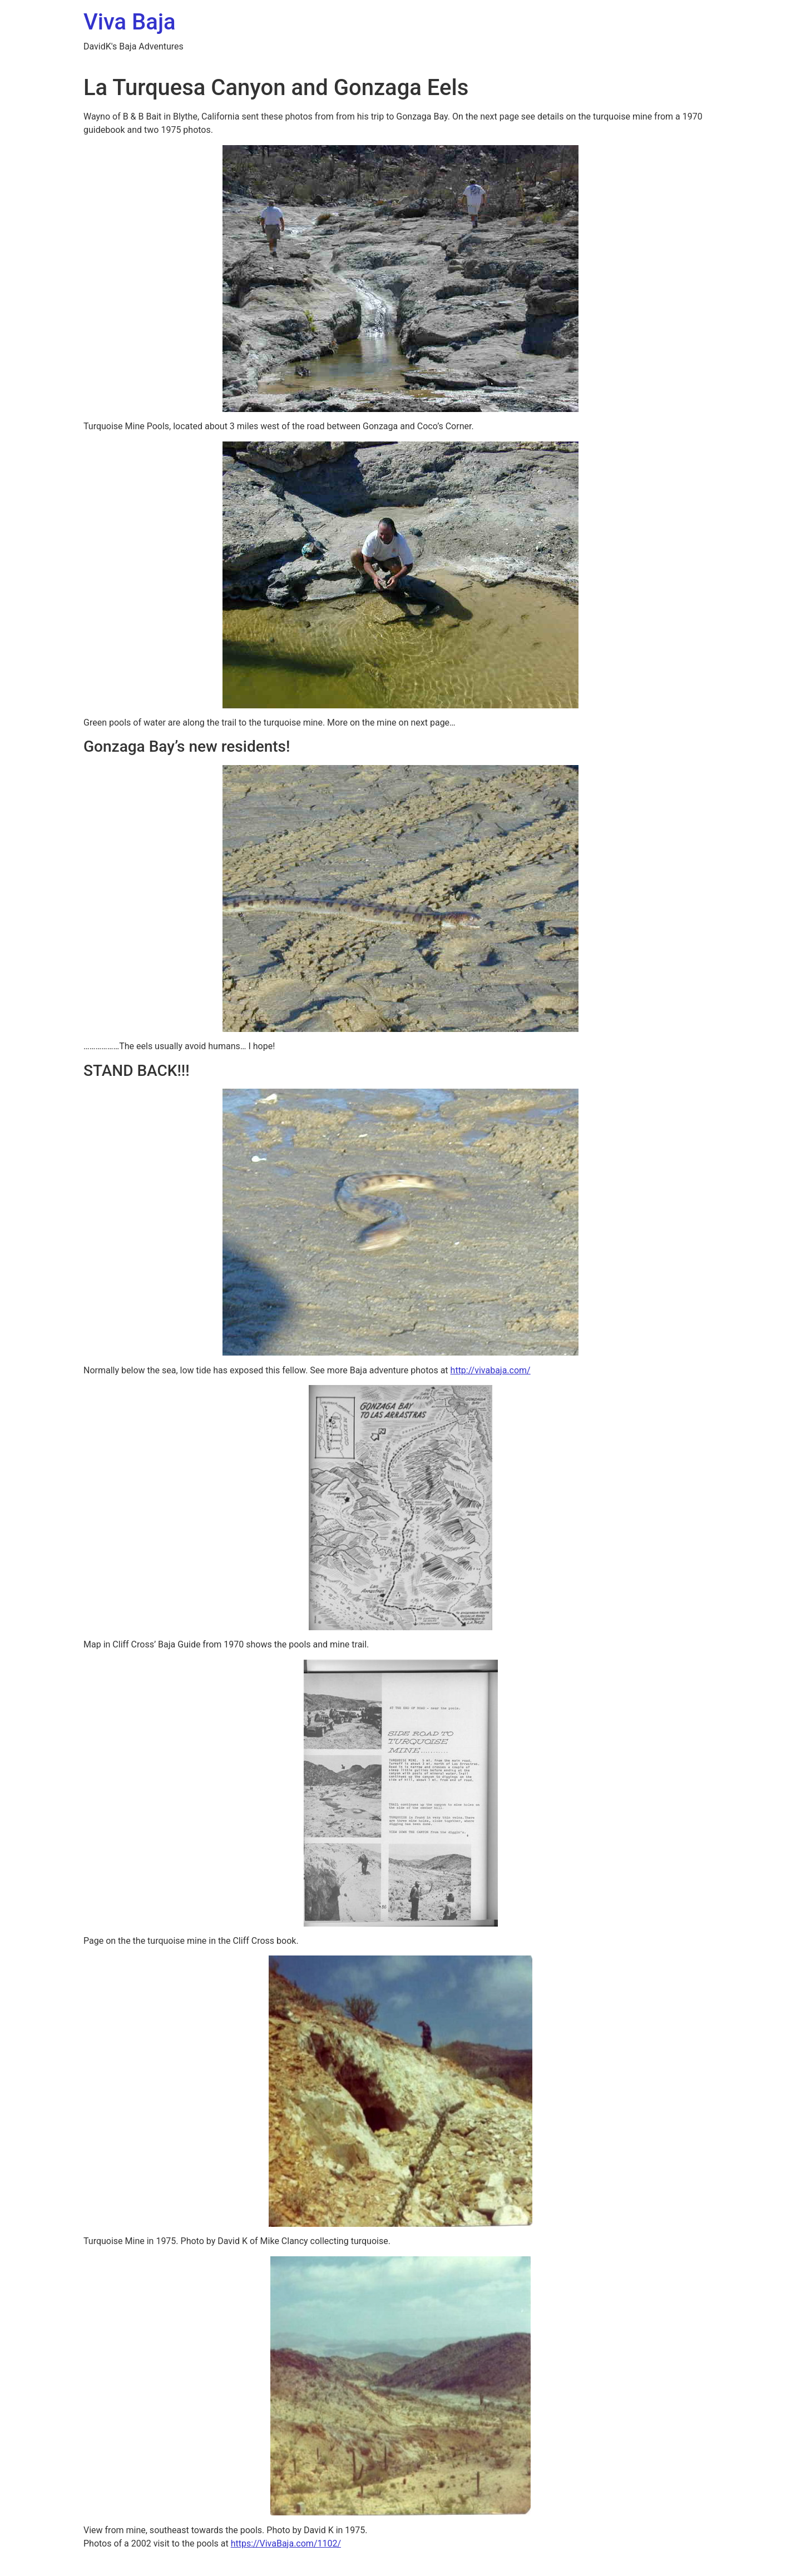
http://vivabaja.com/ (491, 1370)
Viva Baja (129, 22)
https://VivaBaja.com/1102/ (286, 2543)
